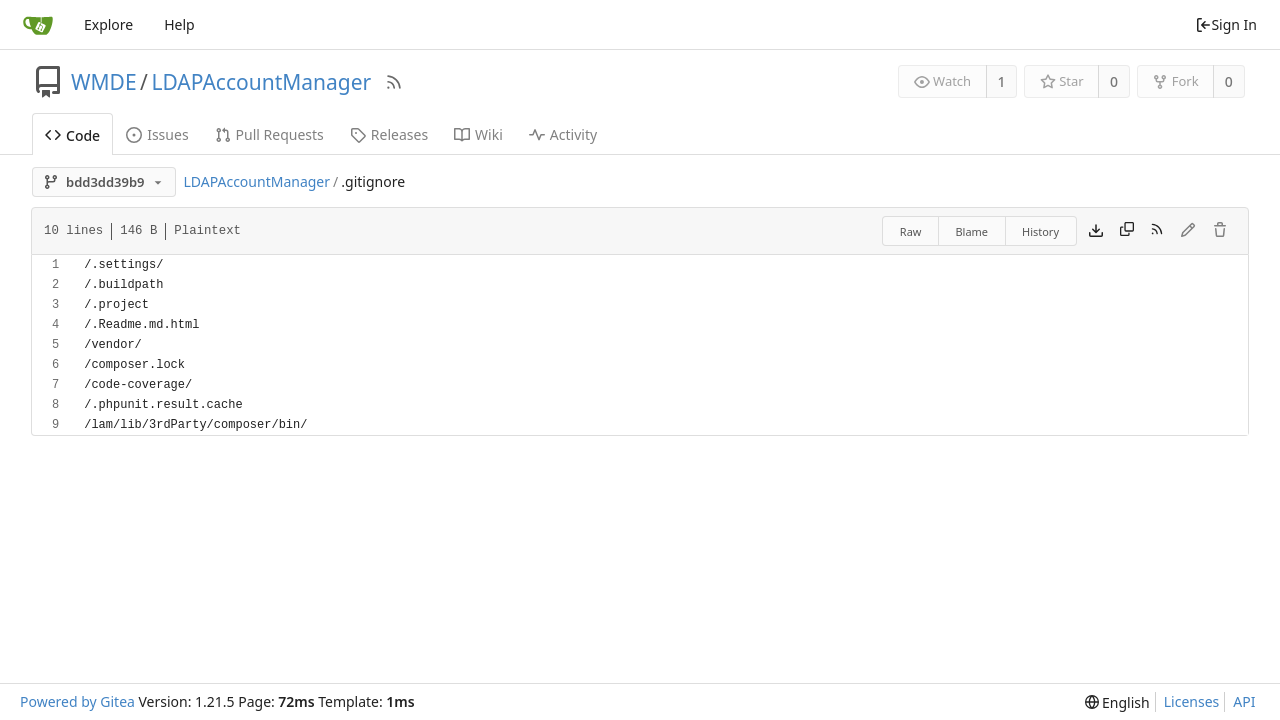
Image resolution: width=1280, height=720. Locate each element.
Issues (157, 134)
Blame (971, 231)
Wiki (478, 134)
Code (72, 135)
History (1040, 231)
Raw (911, 231)
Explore (108, 24)
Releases (389, 134)
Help (179, 24)
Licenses (1192, 701)
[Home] (38, 25)
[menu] (1117, 702)
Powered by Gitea (77, 701)
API (1244, 701)
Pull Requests (269, 134)
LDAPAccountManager (261, 82)
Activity (563, 134)
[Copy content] (1127, 231)
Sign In (1226, 24)
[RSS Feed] (394, 82)
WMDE (104, 82)
